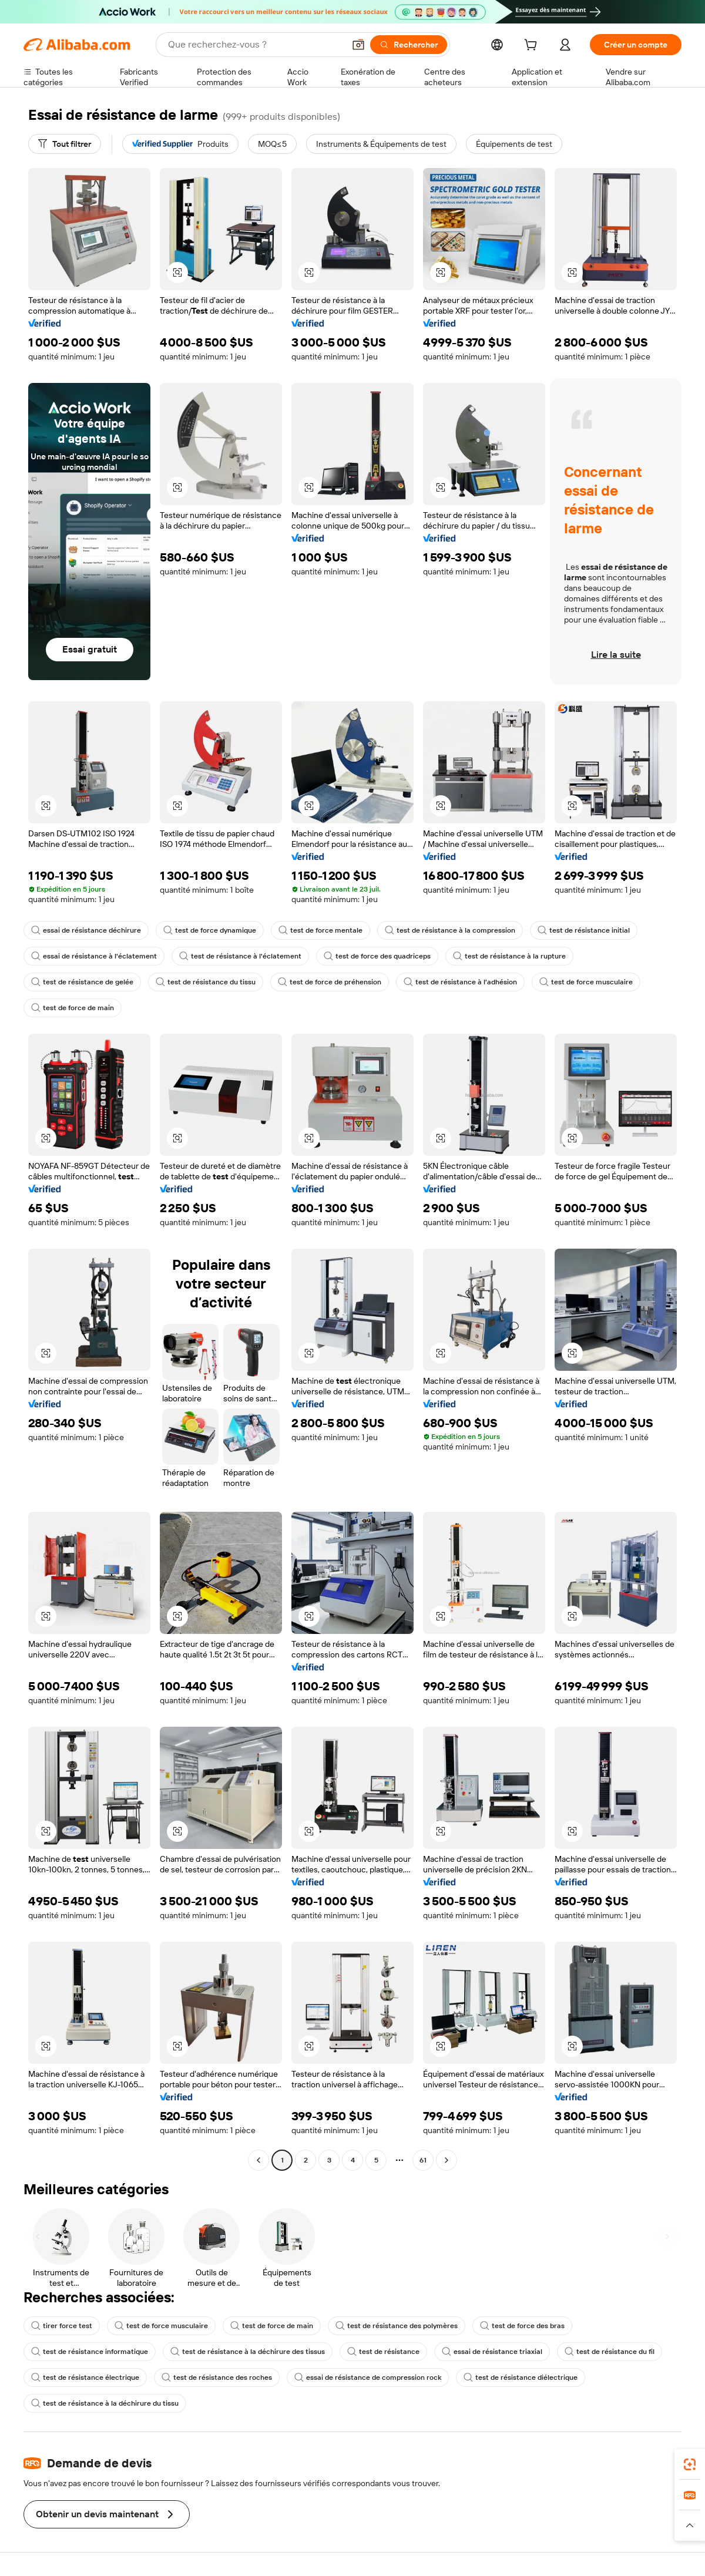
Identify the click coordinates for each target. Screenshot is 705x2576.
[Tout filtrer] (64, 144)
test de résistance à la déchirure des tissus (247, 2351)
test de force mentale (320, 930)
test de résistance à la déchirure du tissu (105, 2403)
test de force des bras (522, 2325)
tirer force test (61, 2325)
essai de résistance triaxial (492, 2351)
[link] (689, 2464)
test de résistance (383, 2351)
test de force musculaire (586, 982)
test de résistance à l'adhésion (460, 982)
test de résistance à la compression (450, 930)
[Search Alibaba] (255, 44)
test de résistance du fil (609, 2351)
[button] (358, 45)
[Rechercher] (408, 44)
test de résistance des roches (217, 2377)
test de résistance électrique (85, 2377)
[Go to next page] (446, 2160)
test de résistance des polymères (396, 2325)
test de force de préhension (329, 982)
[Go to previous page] (258, 2160)
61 (423, 2160)
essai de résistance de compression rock (367, 2377)
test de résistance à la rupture (509, 956)
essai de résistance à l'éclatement (94, 956)
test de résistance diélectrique (521, 2377)
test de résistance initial (584, 930)
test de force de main (72, 1008)
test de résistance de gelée (82, 982)
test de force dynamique (209, 930)
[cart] (533, 46)
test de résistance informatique (89, 2351)
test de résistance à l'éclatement (240, 956)
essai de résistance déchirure (86, 930)
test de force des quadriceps (377, 956)
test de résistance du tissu (206, 982)
